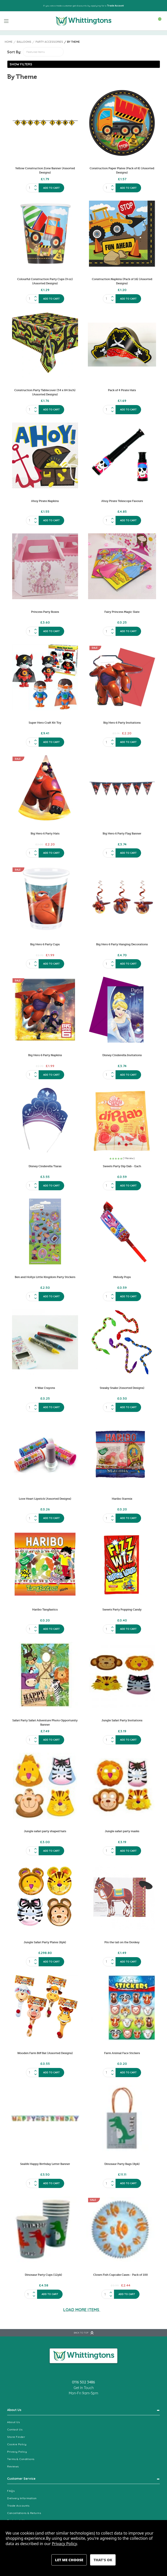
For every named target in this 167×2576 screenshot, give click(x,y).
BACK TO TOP (83, 2332)
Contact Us (14, 2429)
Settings (69, 2559)
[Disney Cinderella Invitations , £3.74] (122, 1010)
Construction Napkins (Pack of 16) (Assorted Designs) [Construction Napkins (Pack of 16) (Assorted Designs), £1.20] (122, 281)
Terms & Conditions (20, 2459)
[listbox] (43, 51)
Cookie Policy (17, 2444)
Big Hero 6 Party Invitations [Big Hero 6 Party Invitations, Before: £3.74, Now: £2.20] (122, 722)
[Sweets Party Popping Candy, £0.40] (122, 1564)
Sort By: (14, 52)
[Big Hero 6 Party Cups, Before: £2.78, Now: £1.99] (45, 899)
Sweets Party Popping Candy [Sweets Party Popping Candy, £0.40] (122, 1609)
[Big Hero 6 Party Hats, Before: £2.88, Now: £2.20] (45, 788)
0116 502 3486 (83, 2382)
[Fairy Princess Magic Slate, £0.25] (122, 566)
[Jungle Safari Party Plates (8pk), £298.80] (45, 1897)
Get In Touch (84, 2387)
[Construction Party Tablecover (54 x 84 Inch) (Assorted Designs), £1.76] (45, 345)
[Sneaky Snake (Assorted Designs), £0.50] (122, 1342)
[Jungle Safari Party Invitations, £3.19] (122, 1675)
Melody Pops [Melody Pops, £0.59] (122, 1277)
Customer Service (21, 2479)
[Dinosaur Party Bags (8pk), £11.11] (122, 2118)
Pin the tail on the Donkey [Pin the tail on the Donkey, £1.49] (122, 1942)
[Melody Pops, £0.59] (122, 1232)
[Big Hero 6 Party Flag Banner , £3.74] (122, 788)
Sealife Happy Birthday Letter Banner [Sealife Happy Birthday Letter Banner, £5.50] (45, 2164)
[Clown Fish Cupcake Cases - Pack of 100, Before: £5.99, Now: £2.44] (120, 2229)
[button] (83, 64)
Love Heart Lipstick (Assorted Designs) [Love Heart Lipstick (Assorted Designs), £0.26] (45, 1498)
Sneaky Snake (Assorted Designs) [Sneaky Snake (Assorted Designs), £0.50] (122, 1388)
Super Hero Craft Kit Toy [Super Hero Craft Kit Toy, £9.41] (45, 722)
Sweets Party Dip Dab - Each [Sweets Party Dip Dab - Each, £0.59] (122, 1166)
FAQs (11, 2490)
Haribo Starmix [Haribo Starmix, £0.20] (122, 1498)
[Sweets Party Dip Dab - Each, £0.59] (122, 1121)
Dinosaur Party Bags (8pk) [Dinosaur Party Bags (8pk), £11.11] (122, 2164)
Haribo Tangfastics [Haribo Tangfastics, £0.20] (45, 1609)
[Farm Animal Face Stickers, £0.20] (122, 2008)
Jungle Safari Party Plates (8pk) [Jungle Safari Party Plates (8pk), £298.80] (45, 1942)
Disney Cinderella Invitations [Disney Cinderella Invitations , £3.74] (122, 1055)
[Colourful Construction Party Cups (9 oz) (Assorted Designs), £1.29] (45, 234)
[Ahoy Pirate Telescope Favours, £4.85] (122, 456)
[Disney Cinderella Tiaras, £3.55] (45, 1121)
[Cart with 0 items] (157, 20)
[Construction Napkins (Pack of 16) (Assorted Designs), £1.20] (122, 234)
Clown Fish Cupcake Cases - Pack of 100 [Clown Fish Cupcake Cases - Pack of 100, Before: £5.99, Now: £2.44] (120, 2274)
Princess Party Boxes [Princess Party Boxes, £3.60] (45, 611)
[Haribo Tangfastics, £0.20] (45, 1564)
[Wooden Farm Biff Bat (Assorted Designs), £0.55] (45, 2008)
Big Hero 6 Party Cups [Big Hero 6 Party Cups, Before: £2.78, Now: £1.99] (45, 944)
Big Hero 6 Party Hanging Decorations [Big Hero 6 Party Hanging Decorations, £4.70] (122, 944)
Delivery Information (22, 2498)
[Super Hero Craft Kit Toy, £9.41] (45, 677)
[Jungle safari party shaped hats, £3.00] (45, 1786)
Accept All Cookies (102, 2559)
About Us (14, 2410)
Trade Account (115, 5)
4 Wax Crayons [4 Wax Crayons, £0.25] (45, 1388)
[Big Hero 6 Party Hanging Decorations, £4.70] (122, 899)
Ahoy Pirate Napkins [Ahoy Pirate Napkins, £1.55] (45, 501)
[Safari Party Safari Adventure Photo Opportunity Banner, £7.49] (45, 1675)
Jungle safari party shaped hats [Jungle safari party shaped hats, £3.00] (45, 1831)
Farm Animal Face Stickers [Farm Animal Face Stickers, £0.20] (122, 2053)
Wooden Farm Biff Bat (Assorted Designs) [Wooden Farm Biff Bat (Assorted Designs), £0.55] (45, 2053)
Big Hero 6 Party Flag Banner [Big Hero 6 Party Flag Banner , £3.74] (122, 833)
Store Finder (16, 2437)
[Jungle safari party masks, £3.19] (122, 1786)
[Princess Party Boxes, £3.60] (45, 566)
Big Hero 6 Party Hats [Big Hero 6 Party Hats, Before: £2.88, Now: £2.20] (45, 833)
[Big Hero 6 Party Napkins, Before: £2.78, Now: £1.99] (45, 1010)
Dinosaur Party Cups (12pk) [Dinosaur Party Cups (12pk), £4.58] (43, 2274)
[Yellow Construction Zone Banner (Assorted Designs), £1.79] (45, 123)
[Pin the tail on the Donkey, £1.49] (122, 1897)
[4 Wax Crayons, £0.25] (45, 1342)
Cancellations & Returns (24, 2513)
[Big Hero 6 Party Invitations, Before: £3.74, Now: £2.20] (122, 677)
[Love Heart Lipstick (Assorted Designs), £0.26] (45, 1453)
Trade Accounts (18, 2505)
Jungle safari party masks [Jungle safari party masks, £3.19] (122, 1831)
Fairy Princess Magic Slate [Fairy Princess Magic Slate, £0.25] (122, 611)
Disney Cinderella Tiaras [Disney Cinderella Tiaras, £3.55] (45, 1166)
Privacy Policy (17, 2451)
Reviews (13, 2466)
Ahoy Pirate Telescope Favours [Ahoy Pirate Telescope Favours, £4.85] (122, 501)
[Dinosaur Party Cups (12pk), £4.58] (44, 2229)
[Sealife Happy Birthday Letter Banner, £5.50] (45, 2118)
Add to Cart (51, 187)
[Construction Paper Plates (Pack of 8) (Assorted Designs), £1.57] (122, 123)
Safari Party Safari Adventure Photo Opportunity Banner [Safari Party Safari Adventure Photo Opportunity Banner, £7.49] (45, 1722)
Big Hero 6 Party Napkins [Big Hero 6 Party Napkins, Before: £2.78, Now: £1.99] (45, 1055)
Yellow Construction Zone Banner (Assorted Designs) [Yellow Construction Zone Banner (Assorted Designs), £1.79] (45, 170)
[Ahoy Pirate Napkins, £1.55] (45, 456)
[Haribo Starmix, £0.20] (122, 1453)
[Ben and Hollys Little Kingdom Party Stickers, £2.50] (45, 1232)
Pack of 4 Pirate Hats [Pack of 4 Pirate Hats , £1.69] (122, 390)
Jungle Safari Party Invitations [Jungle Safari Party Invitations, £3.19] (121, 1720)
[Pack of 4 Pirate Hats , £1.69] (122, 345)
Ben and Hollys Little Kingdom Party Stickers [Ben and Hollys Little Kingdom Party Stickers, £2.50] (45, 1277)
